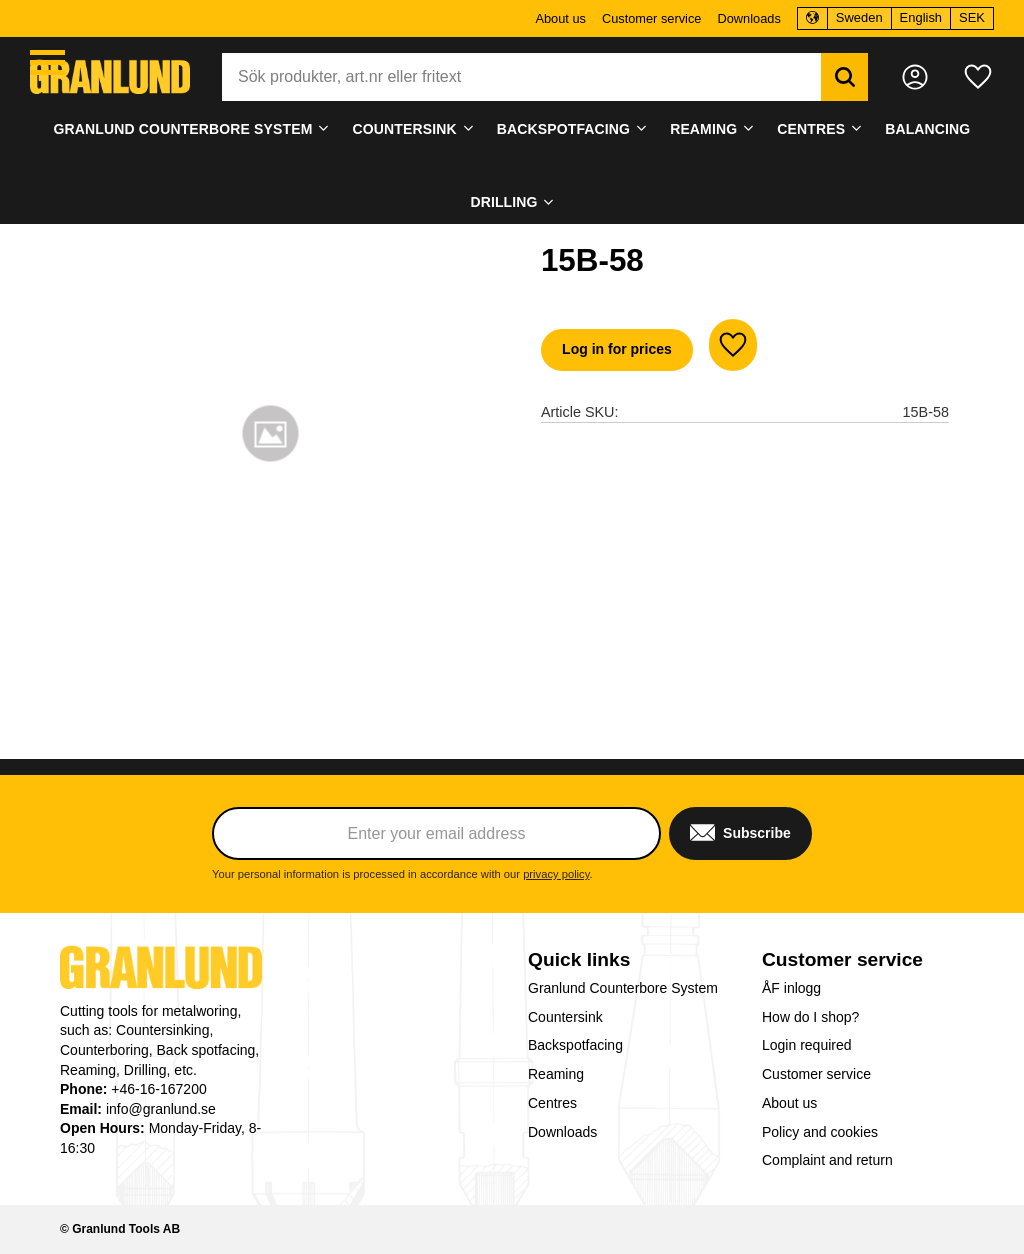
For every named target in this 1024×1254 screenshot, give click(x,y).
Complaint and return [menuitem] (827, 1160)
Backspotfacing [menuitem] (563, 129)
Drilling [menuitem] (503, 202)
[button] (47, 62)
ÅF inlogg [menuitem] (791, 988)
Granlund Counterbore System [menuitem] (183, 129)
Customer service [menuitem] (652, 18)
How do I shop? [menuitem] (810, 1017)
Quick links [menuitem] (579, 959)
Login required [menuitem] (807, 1045)
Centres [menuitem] (811, 129)
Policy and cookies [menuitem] (820, 1132)
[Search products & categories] (521, 77)
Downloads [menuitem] (748, 18)
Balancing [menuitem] (927, 129)
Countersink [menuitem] (405, 129)
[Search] (844, 77)
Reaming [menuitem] (703, 129)
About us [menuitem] (560, 18)
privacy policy (556, 874)
